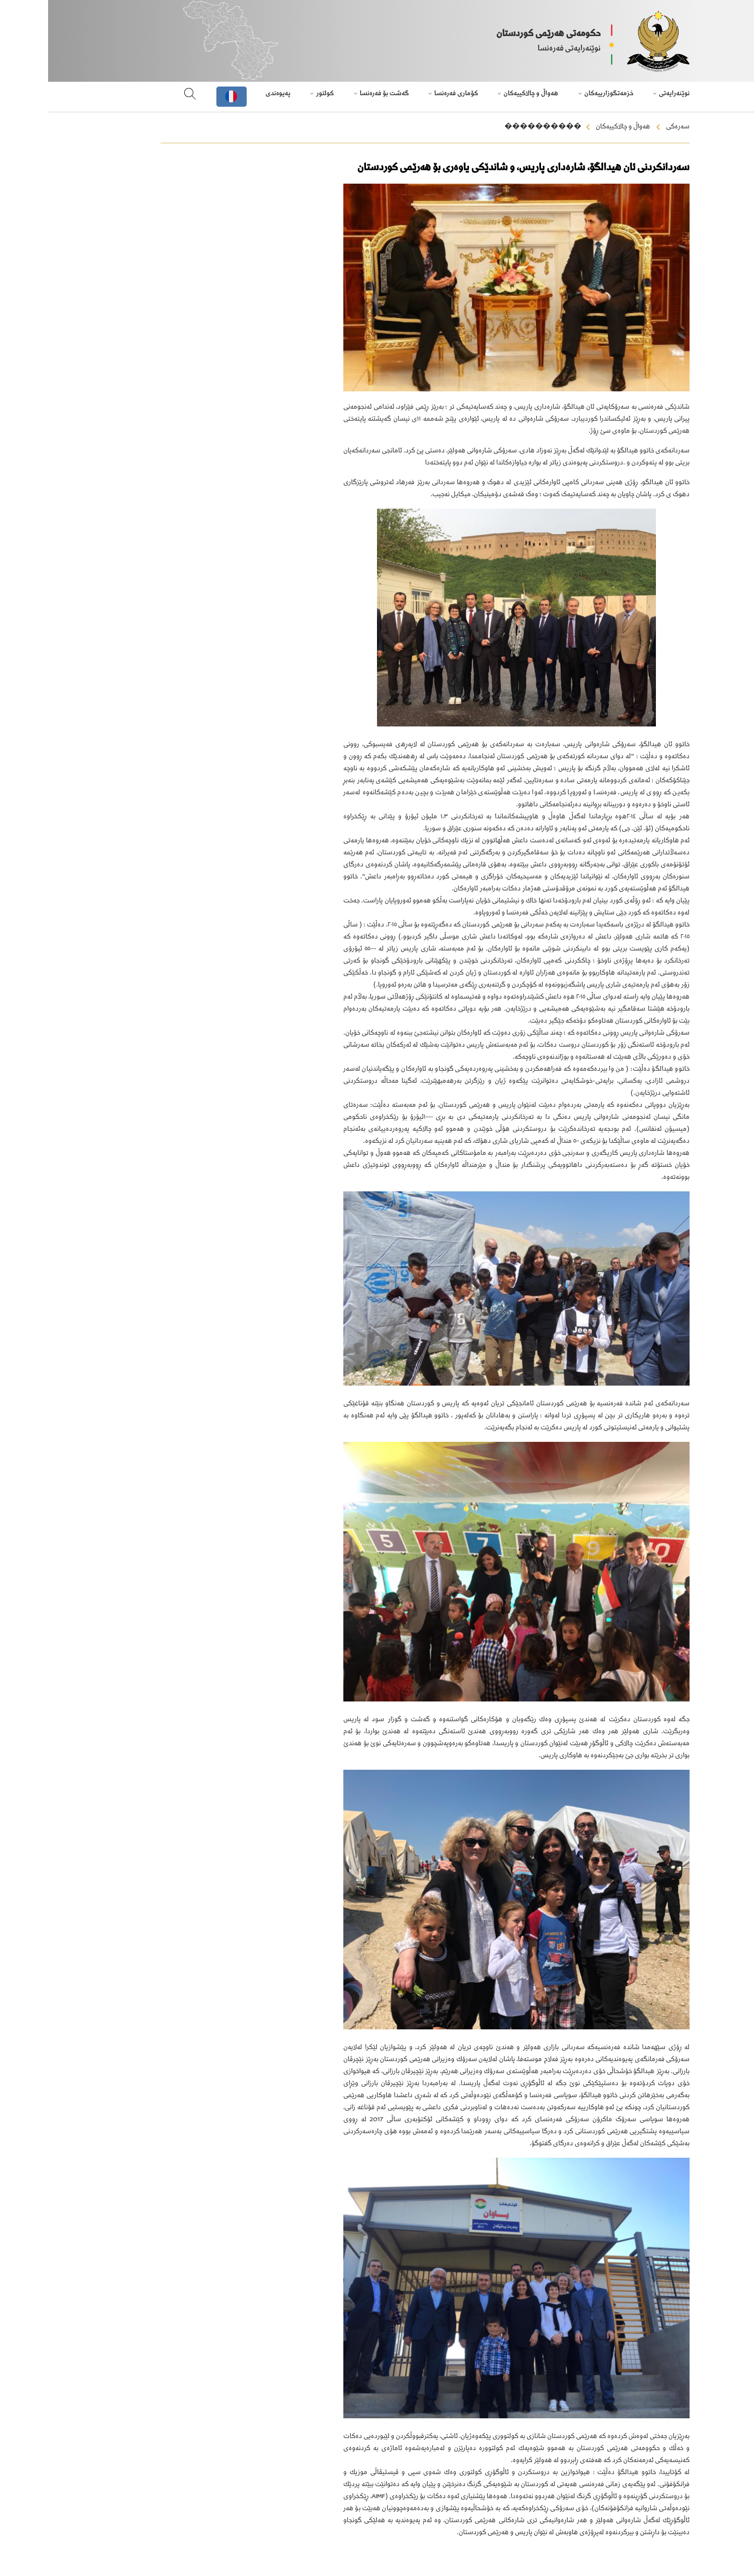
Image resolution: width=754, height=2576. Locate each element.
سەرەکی (629, 127)
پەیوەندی (229, 94)
